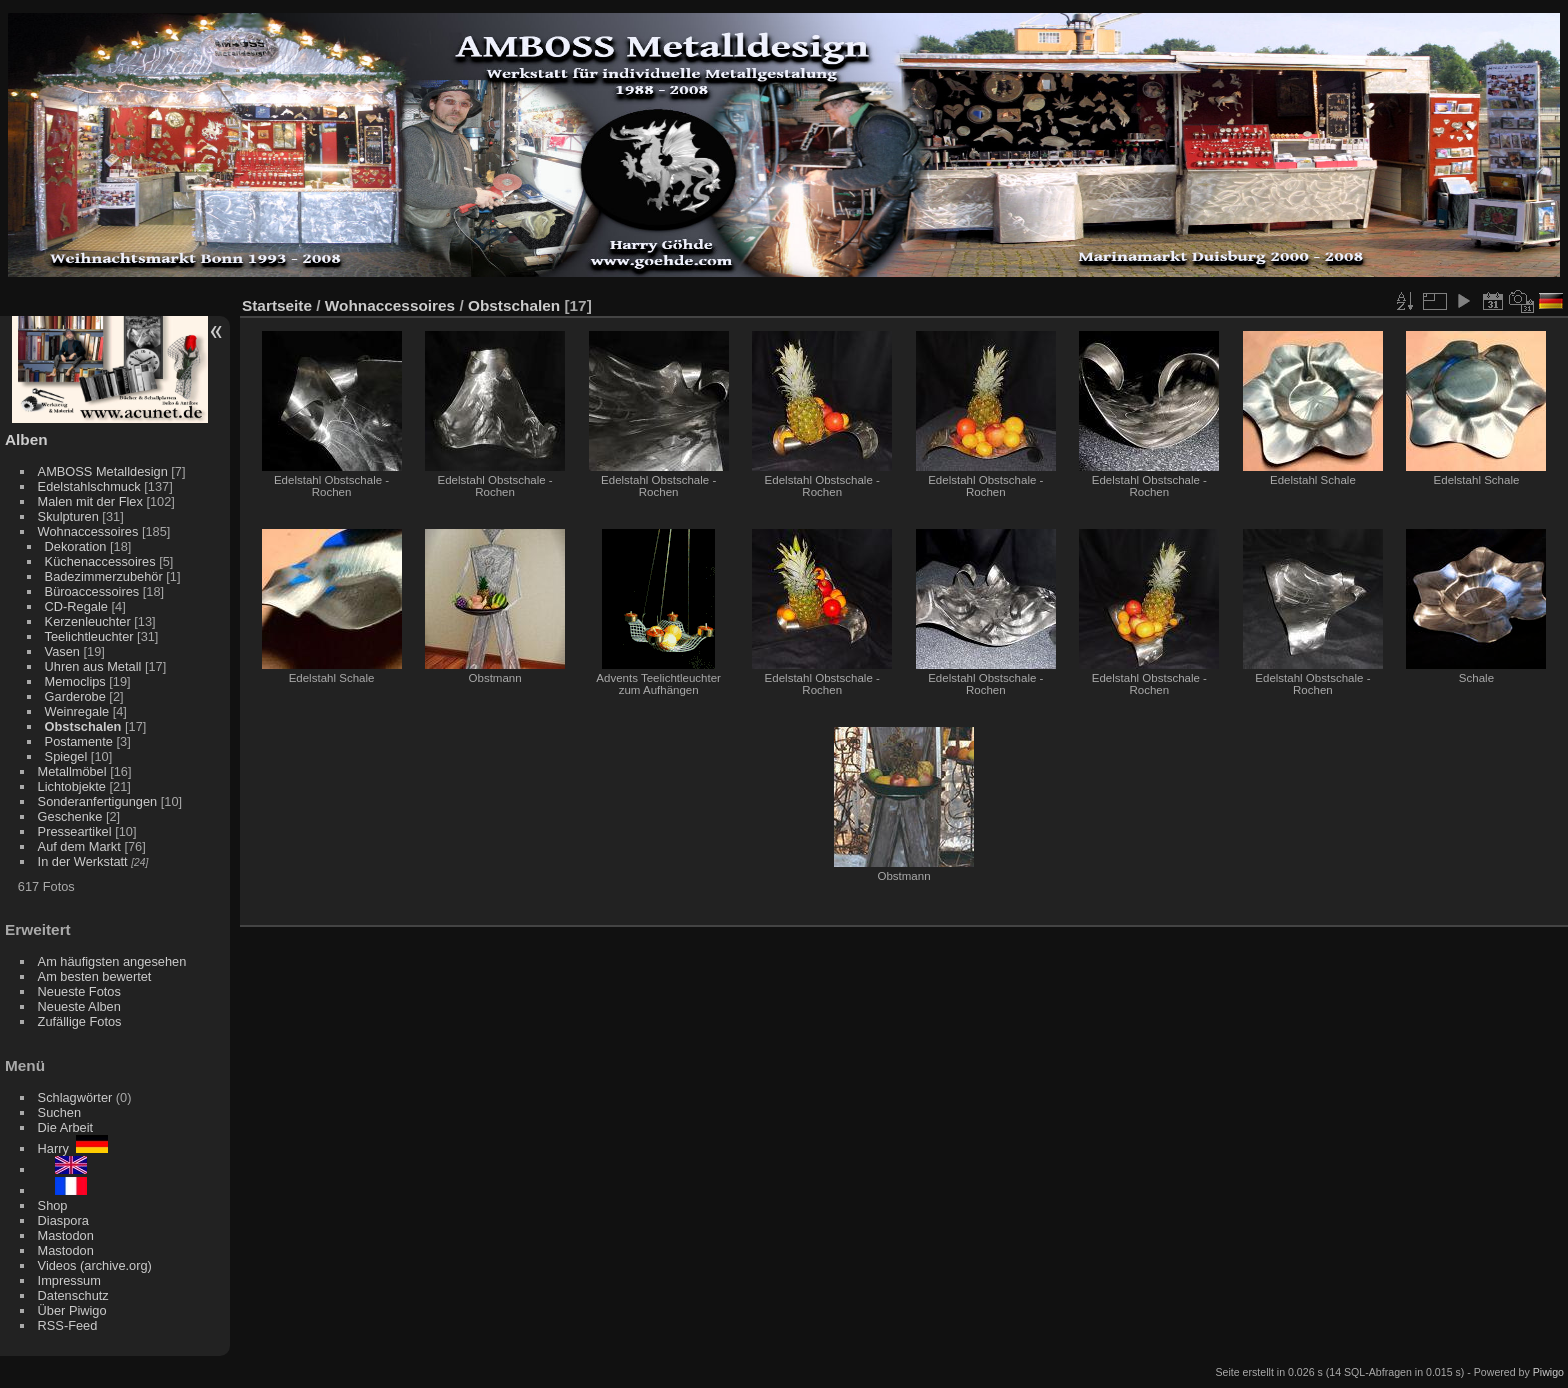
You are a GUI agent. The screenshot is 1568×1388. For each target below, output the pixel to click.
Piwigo (1548, 1372)
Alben (26, 439)
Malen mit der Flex (90, 501)
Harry (73, 1148)
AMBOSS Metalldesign (103, 471)
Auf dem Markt (79, 846)
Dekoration (76, 546)
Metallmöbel (72, 771)
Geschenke (70, 816)
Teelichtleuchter (89, 636)
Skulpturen (68, 516)
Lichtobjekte (72, 786)
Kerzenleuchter (88, 621)
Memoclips (75, 681)
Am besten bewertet (95, 976)
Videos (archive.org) (95, 1265)
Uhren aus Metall (93, 666)
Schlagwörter (75, 1097)
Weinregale (77, 711)
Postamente (79, 741)
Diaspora (63, 1220)
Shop (53, 1205)
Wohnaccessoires (88, 531)
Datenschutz (73, 1295)
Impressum (69, 1280)
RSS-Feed (68, 1325)
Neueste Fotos (79, 991)
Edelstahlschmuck (89, 486)
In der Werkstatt (83, 861)
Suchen (59, 1112)
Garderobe (75, 696)
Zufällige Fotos (80, 1021)
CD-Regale (76, 606)
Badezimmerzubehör (104, 576)
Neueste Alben (79, 1006)
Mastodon (66, 1235)
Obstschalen (83, 726)
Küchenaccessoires (100, 561)
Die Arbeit (65, 1127)
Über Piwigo (72, 1310)
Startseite (277, 305)
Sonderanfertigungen (98, 801)
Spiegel (66, 756)
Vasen (62, 651)
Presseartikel (75, 831)
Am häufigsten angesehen (112, 961)
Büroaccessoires (92, 591)
